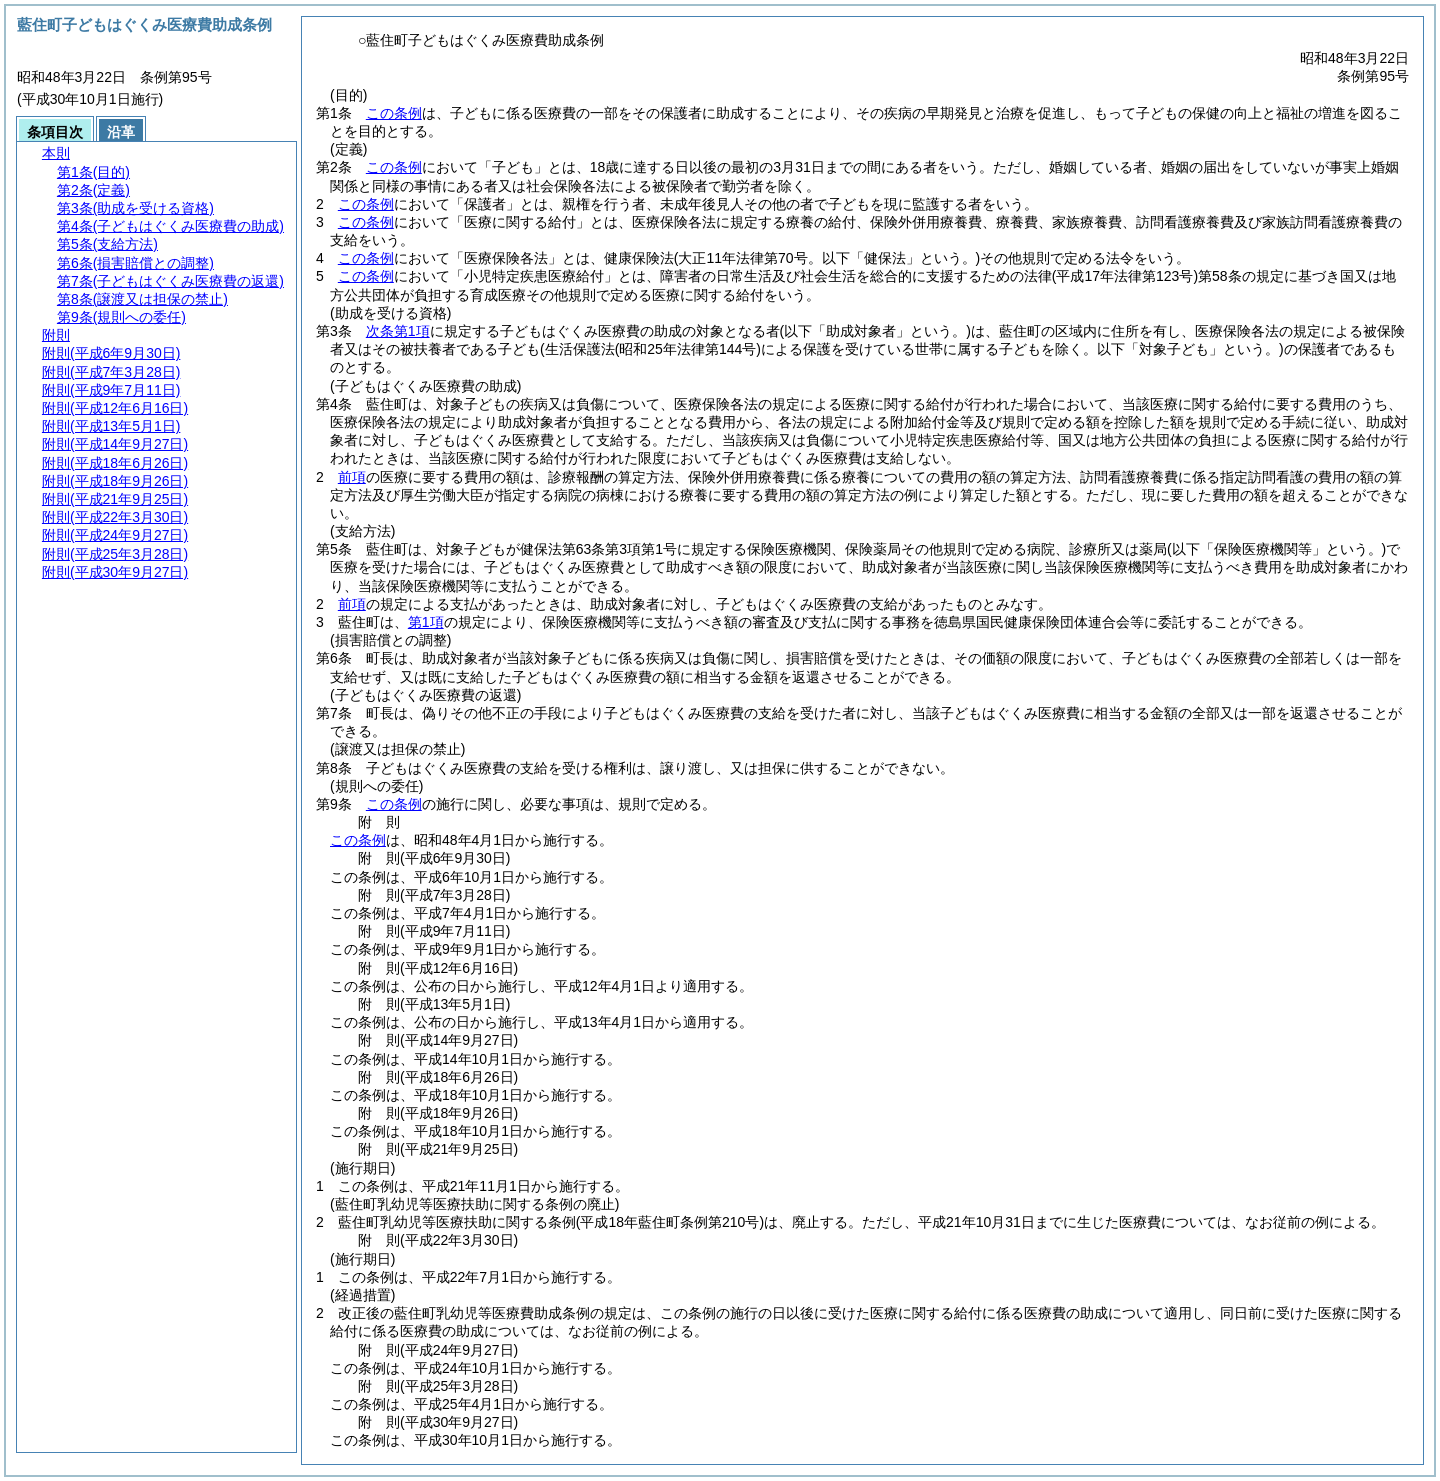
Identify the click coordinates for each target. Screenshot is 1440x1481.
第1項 (426, 622)
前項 (352, 477)
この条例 (394, 113)
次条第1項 (398, 331)
